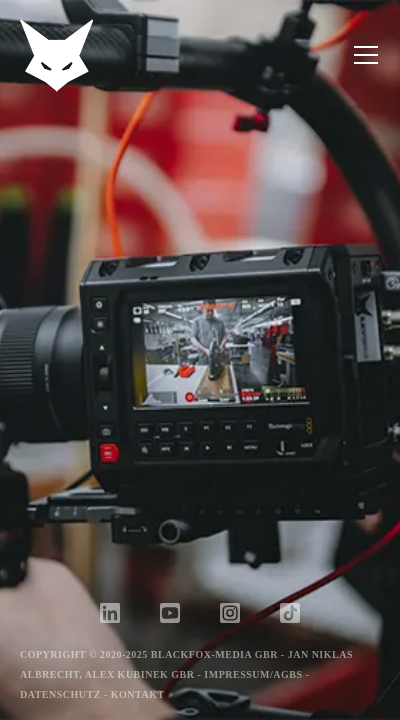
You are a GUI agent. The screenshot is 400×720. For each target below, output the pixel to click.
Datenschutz (60, 694)
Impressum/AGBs (253, 674)
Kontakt (138, 694)
